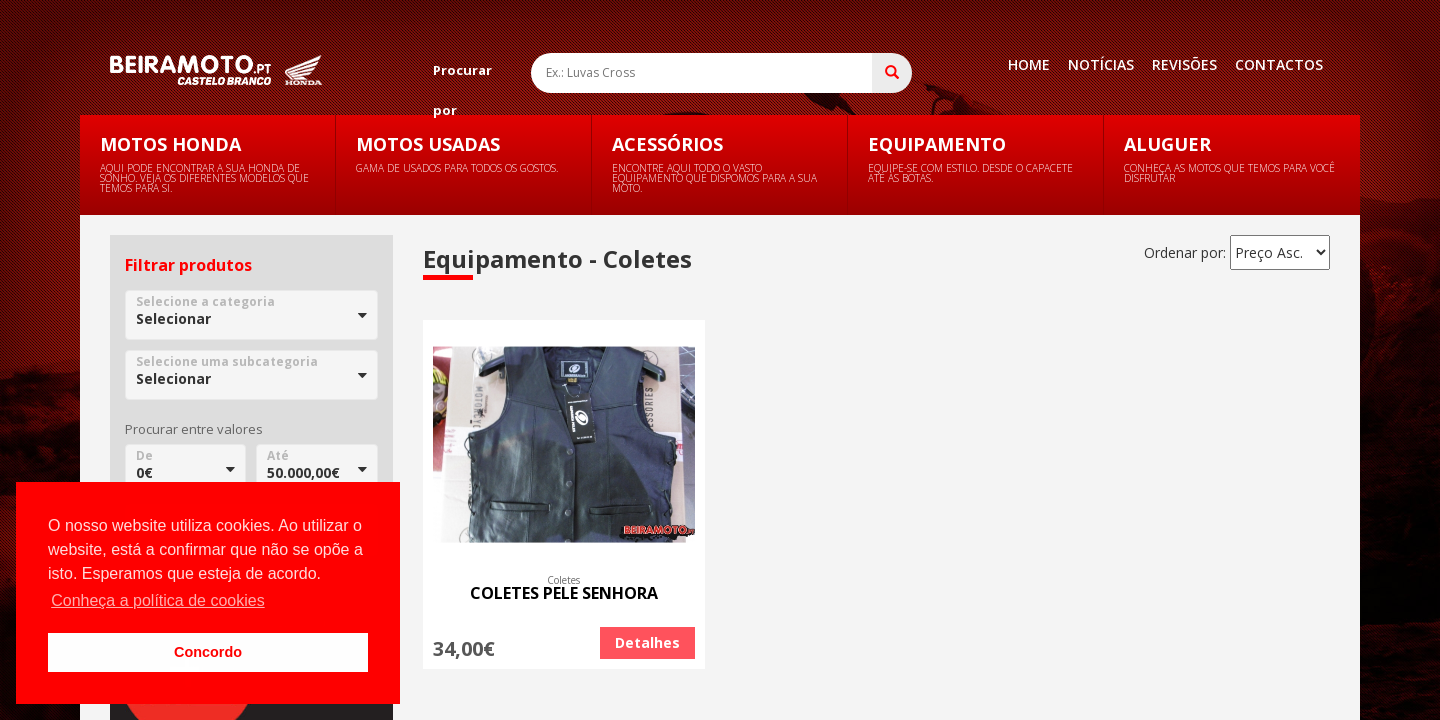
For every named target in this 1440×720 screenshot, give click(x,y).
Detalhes (647, 642)
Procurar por (462, 75)
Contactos (1279, 64)
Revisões (1184, 64)
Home (1029, 64)
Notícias (1101, 64)
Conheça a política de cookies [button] (157, 600)
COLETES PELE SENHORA (564, 593)
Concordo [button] (208, 652)
